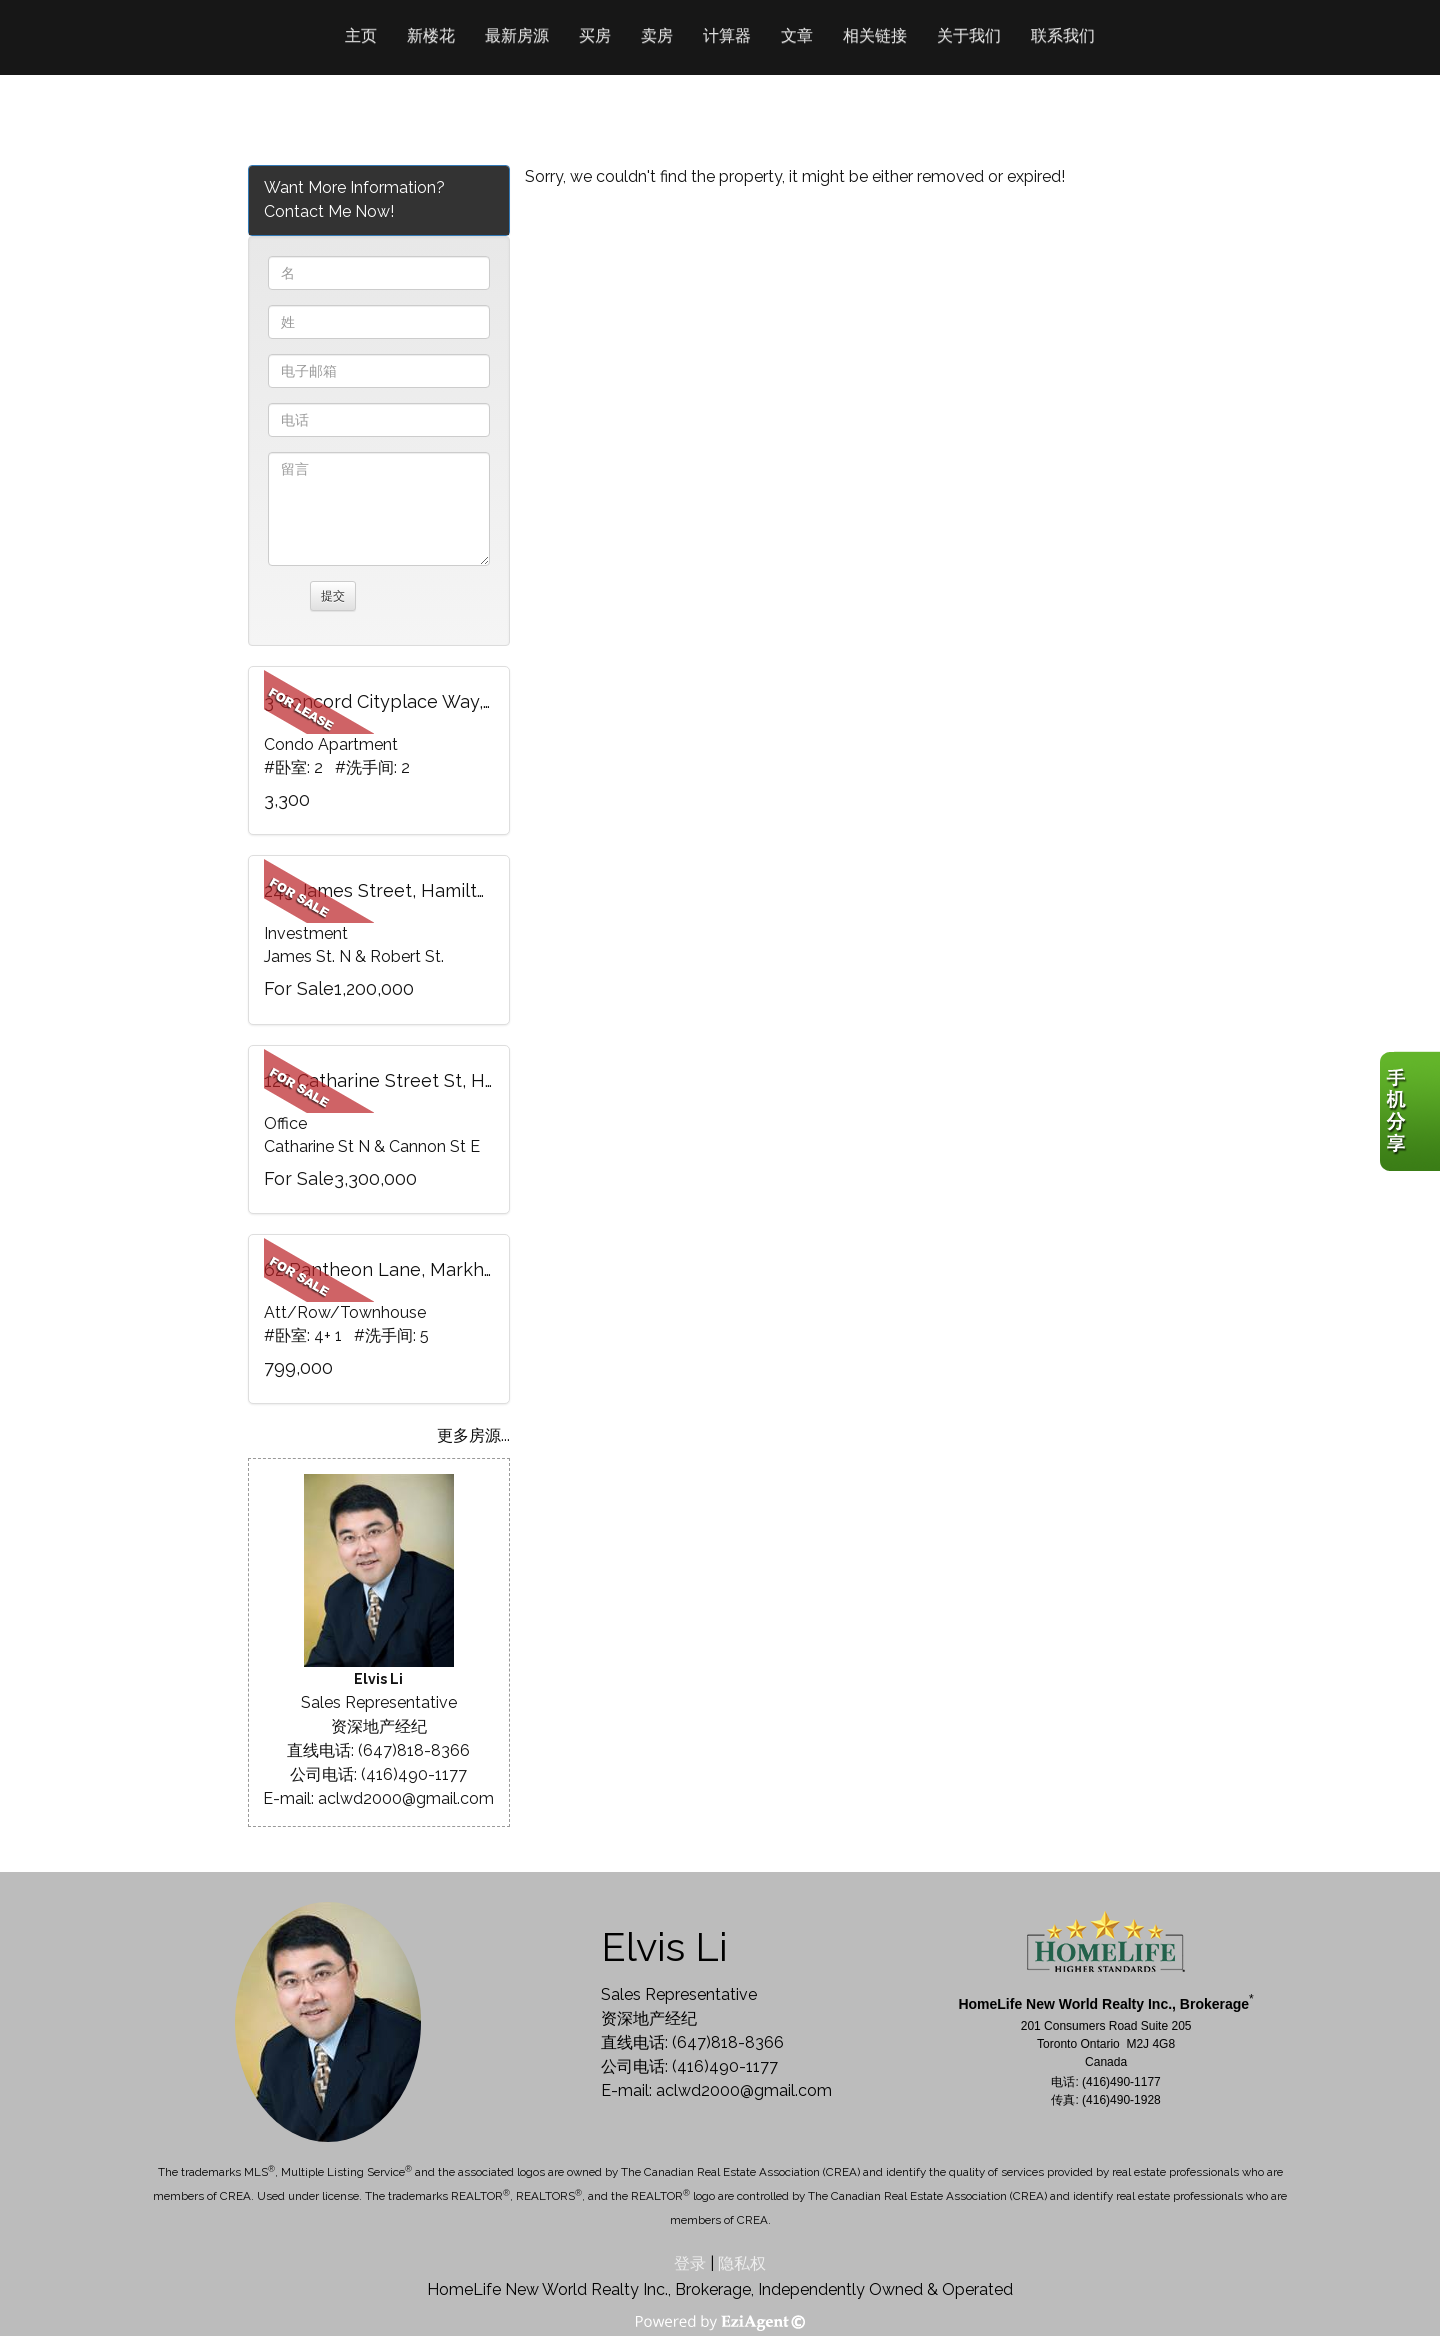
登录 (690, 2263)
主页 (361, 35)
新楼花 (431, 35)
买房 (595, 35)
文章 (797, 35)
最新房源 (517, 35)
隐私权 (742, 2263)
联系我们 (1063, 35)
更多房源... (473, 1435)
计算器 (727, 35)
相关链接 (875, 35)
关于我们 (969, 35)
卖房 (657, 35)
